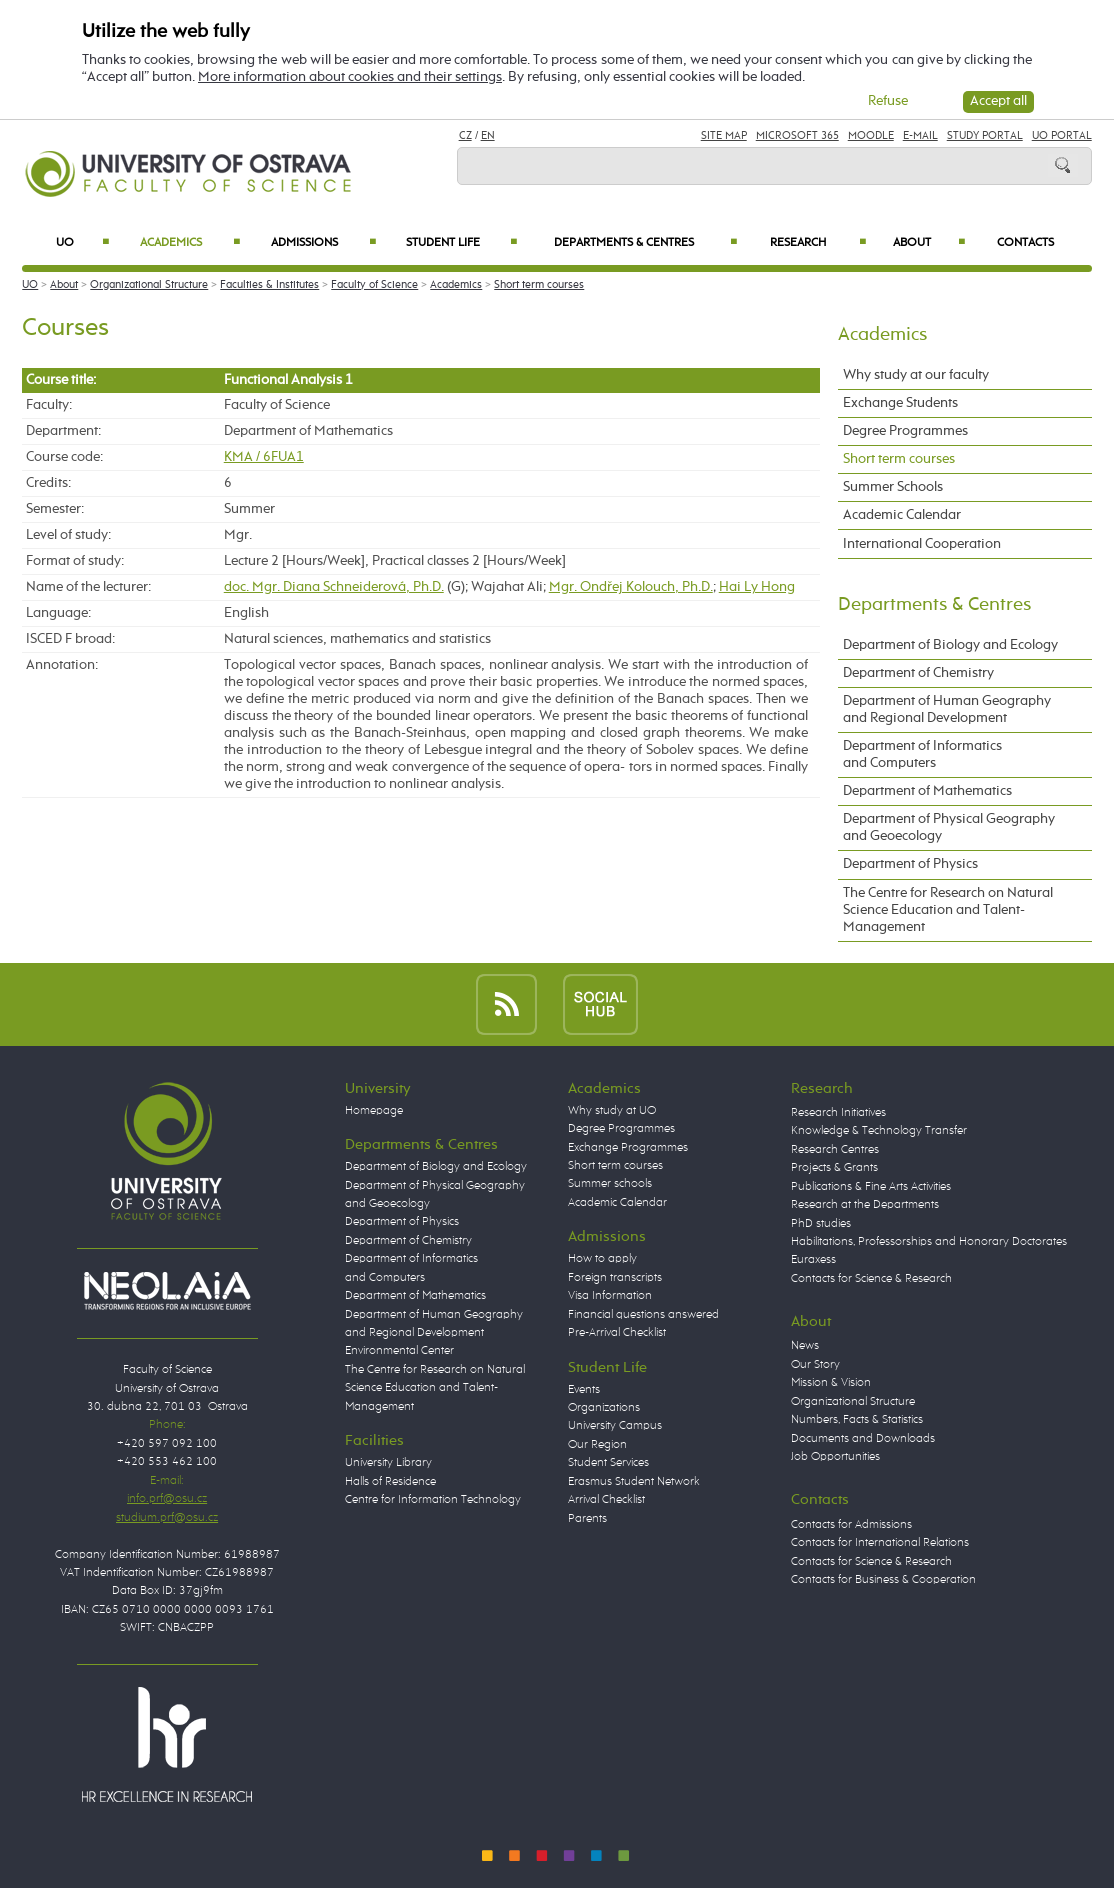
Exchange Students (900, 403)
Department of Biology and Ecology (950, 645)
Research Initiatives (838, 1112)
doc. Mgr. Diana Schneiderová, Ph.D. (334, 587)
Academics (190, 243)
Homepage (374, 1110)
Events (584, 1389)
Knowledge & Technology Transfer (879, 1130)
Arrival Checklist (606, 1499)
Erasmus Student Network (634, 1481)
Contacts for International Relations (880, 1542)
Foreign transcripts (615, 1277)
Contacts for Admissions (851, 1524)
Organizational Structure (149, 284)
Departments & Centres (646, 243)
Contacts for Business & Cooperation (883, 1579)
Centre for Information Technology (433, 1499)
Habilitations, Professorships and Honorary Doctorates (929, 1241)
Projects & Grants (834, 1167)
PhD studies (821, 1223)
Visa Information (610, 1295)
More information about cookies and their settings (350, 77)
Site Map (724, 135)
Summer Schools (893, 487)
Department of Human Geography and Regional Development (947, 709)
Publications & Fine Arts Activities (871, 1186)
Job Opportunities (835, 1456)
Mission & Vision (831, 1382)
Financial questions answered (643, 1314)
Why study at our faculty (916, 375)
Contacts (1025, 243)
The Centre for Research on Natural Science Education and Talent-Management (948, 910)
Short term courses (539, 284)
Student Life (461, 243)
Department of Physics (910, 864)
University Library (388, 1462)
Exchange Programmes (628, 1147)
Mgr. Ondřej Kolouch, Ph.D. (631, 587)
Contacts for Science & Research (871, 1278)
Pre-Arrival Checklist (617, 1332)
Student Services (608, 1462)
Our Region (597, 1444)
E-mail (920, 135)
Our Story (815, 1364)
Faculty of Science (374, 284)
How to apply (602, 1258)
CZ (465, 135)
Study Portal (985, 135)
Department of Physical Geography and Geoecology (949, 827)
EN (488, 135)
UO (82, 243)
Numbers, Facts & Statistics (857, 1419)
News (805, 1345)
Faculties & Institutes (269, 284)
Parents (587, 1518)
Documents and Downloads (863, 1438)
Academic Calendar (902, 515)
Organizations (604, 1407)
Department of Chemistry (918, 673)
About (929, 243)
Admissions (323, 243)
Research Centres (835, 1149)
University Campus (615, 1425)
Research (818, 243)
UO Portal (1062, 135)
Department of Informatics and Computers (922, 754)
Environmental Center (399, 1350)
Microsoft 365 (797, 135)
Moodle (871, 135)
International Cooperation (922, 544)
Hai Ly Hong (757, 587)
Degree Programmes (905, 431)
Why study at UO (612, 1110)
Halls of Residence (390, 1481)
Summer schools (610, 1183)
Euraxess (813, 1259)
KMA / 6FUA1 (264, 457)
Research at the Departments (865, 1204)
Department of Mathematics (927, 791)
